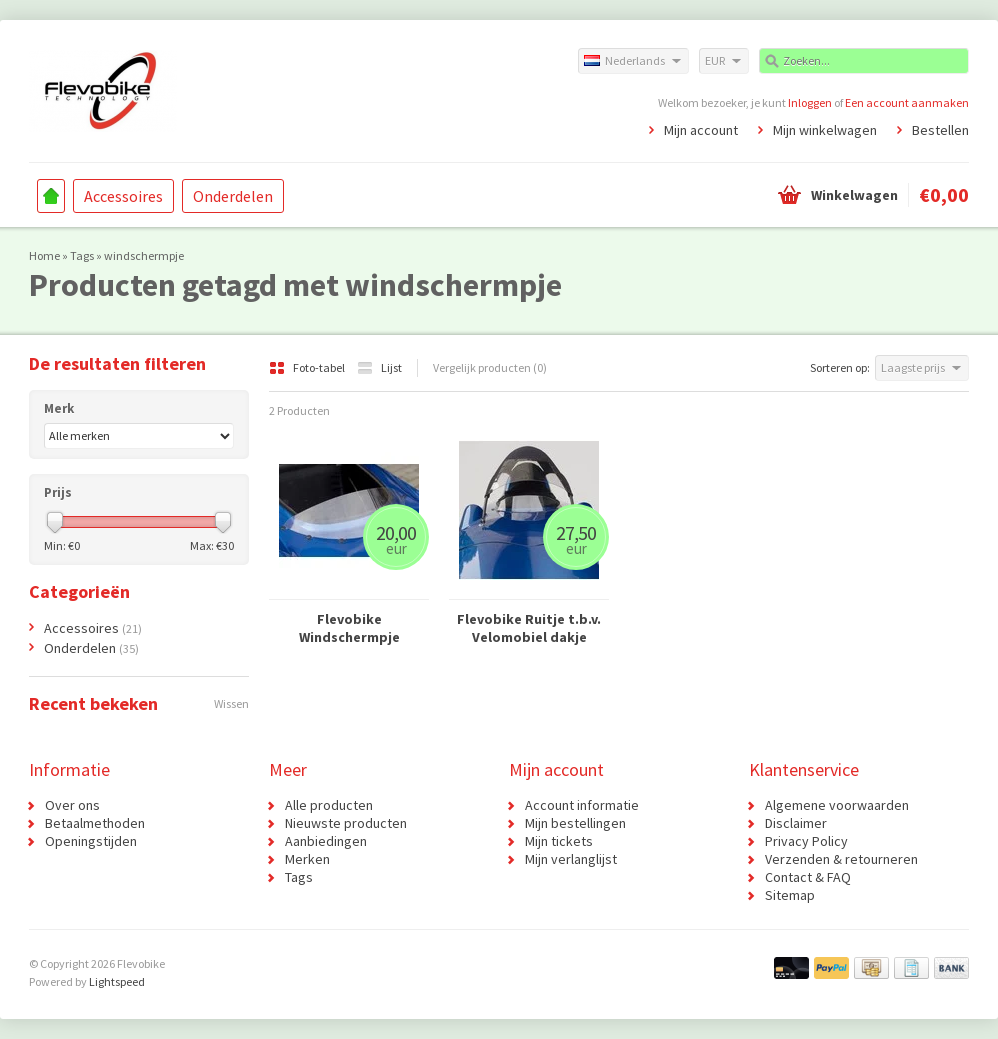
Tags (82, 255)
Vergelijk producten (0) (490, 367)
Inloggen (810, 102)
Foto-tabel (308, 367)
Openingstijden (91, 841)
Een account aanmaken (907, 102)
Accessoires (123, 196)
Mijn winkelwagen (825, 130)
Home (51, 196)
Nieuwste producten (346, 823)
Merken (307, 859)
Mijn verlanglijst (571, 859)
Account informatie (582, 805)
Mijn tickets (559, 841)
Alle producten (329, 805)
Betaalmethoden (95, 823)
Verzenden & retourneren (841, 859)
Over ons (72, 805)
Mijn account (701, 130)
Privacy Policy (806, 841)
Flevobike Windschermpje (349, 628)
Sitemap (790, 895)
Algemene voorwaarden (837, 805)
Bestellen (940, 130)
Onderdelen (233, 196)
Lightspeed (117, 981)
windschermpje (144, 255)
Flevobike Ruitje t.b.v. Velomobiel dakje (529, 628)
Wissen (231, 703)
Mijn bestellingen (575, 823)
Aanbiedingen (326, 841)
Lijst (379, 367)
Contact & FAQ (808, 877)
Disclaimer (796, 823)
